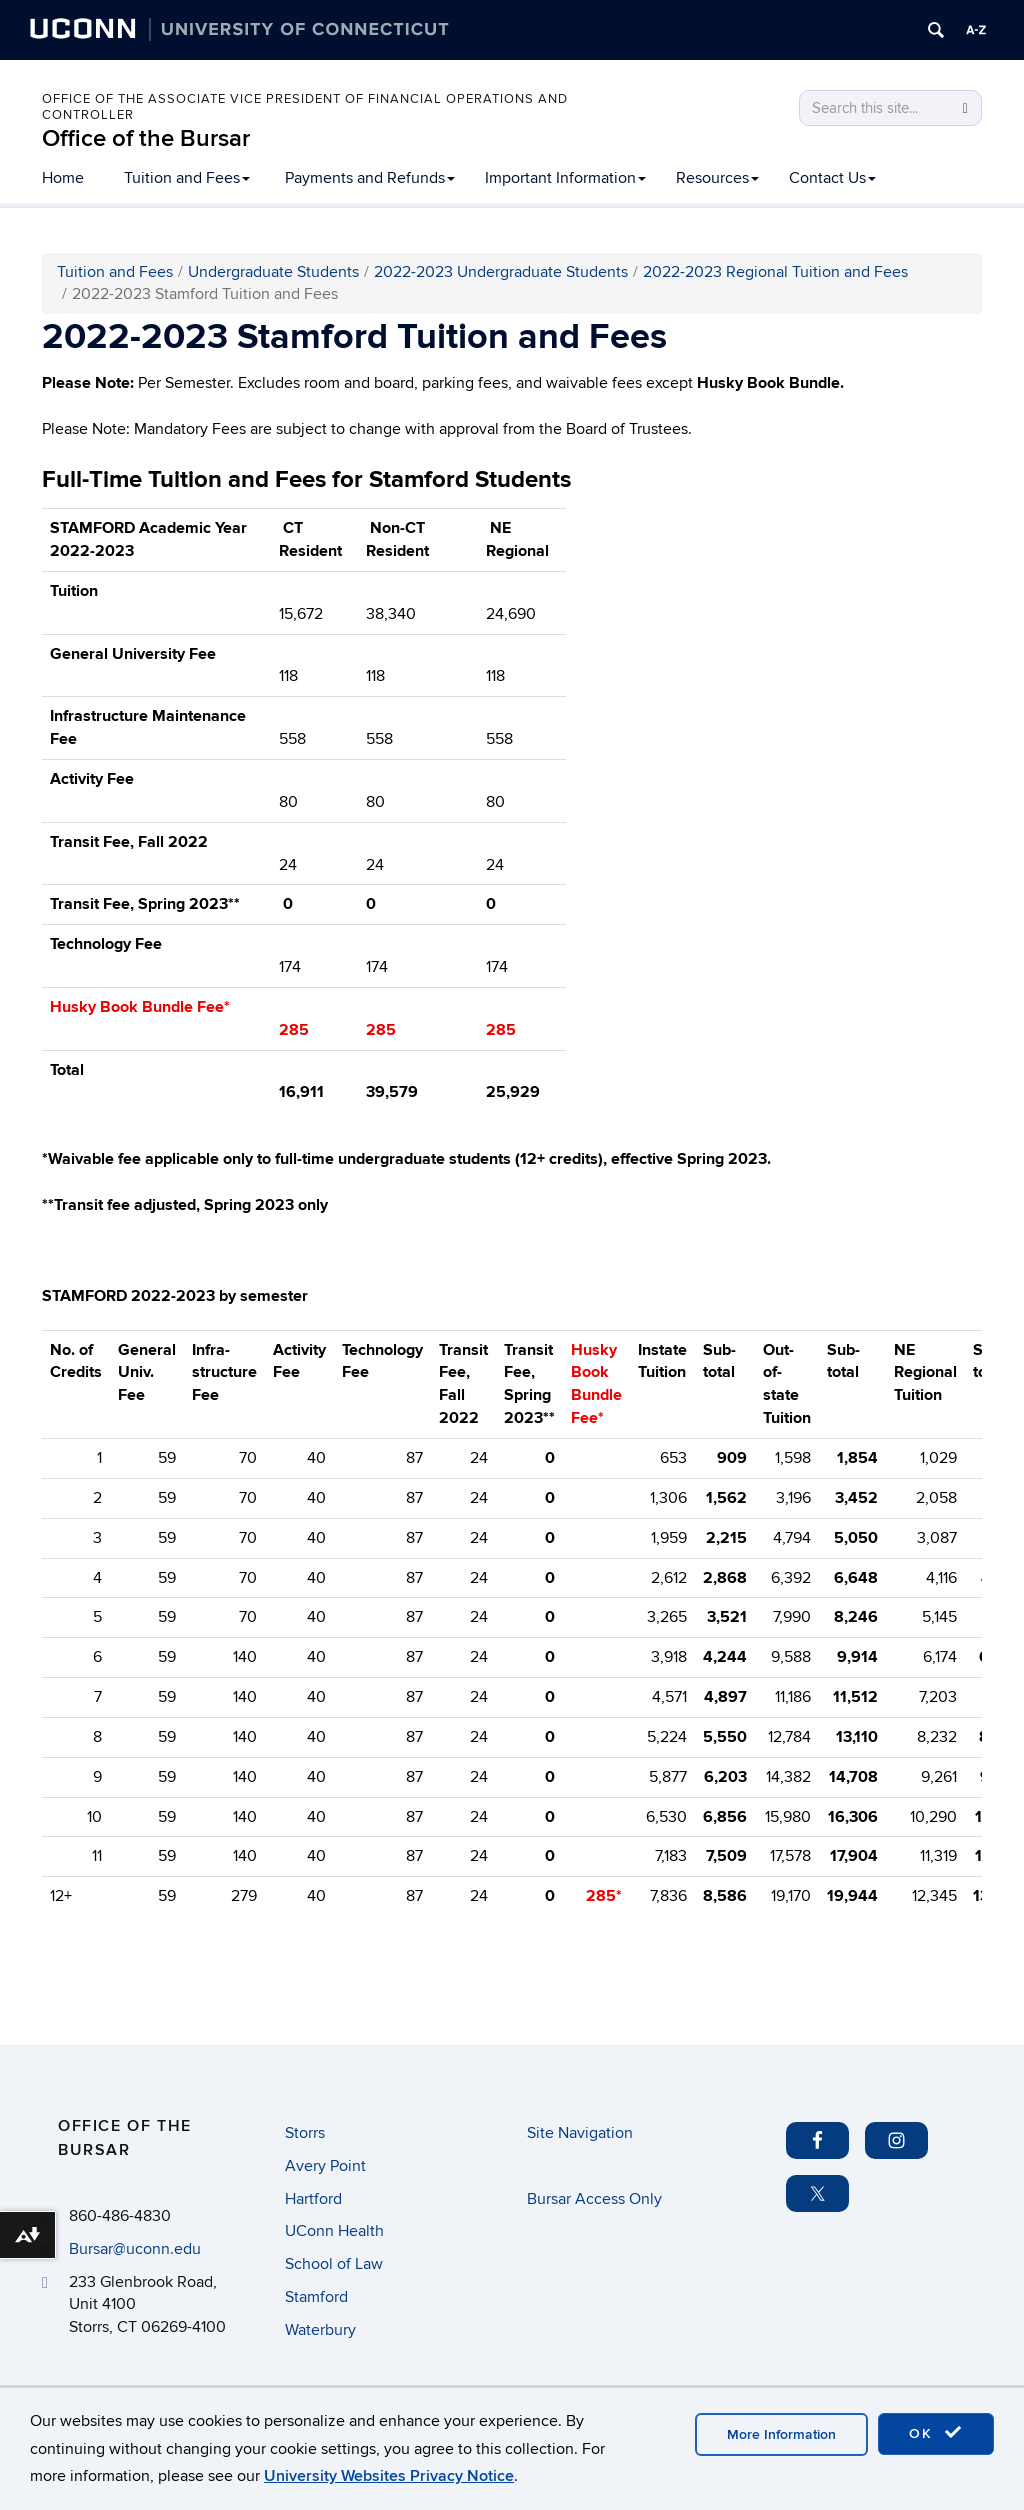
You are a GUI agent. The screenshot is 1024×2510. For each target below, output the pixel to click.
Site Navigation (580, 2133)
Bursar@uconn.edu (135, 2249)
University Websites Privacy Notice (389, 2476)
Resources (717, 178)
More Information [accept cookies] (781, 2434)
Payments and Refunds (370, 178)
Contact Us (832, 178)
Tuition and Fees (187, 178)
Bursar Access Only (594, 2199)
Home (63, 178)
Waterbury (320, 2330)
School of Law (334, 2264)
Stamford (316, 2297)
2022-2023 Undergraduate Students (501, 272)
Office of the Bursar (146, 138)
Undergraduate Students (273, 272)
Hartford (313, 2199)
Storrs (305, 2133)
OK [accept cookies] (936, 2433)
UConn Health (334, 2231)
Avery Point (325, 2166)
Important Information (565, 178)
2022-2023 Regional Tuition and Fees (775, 272)
